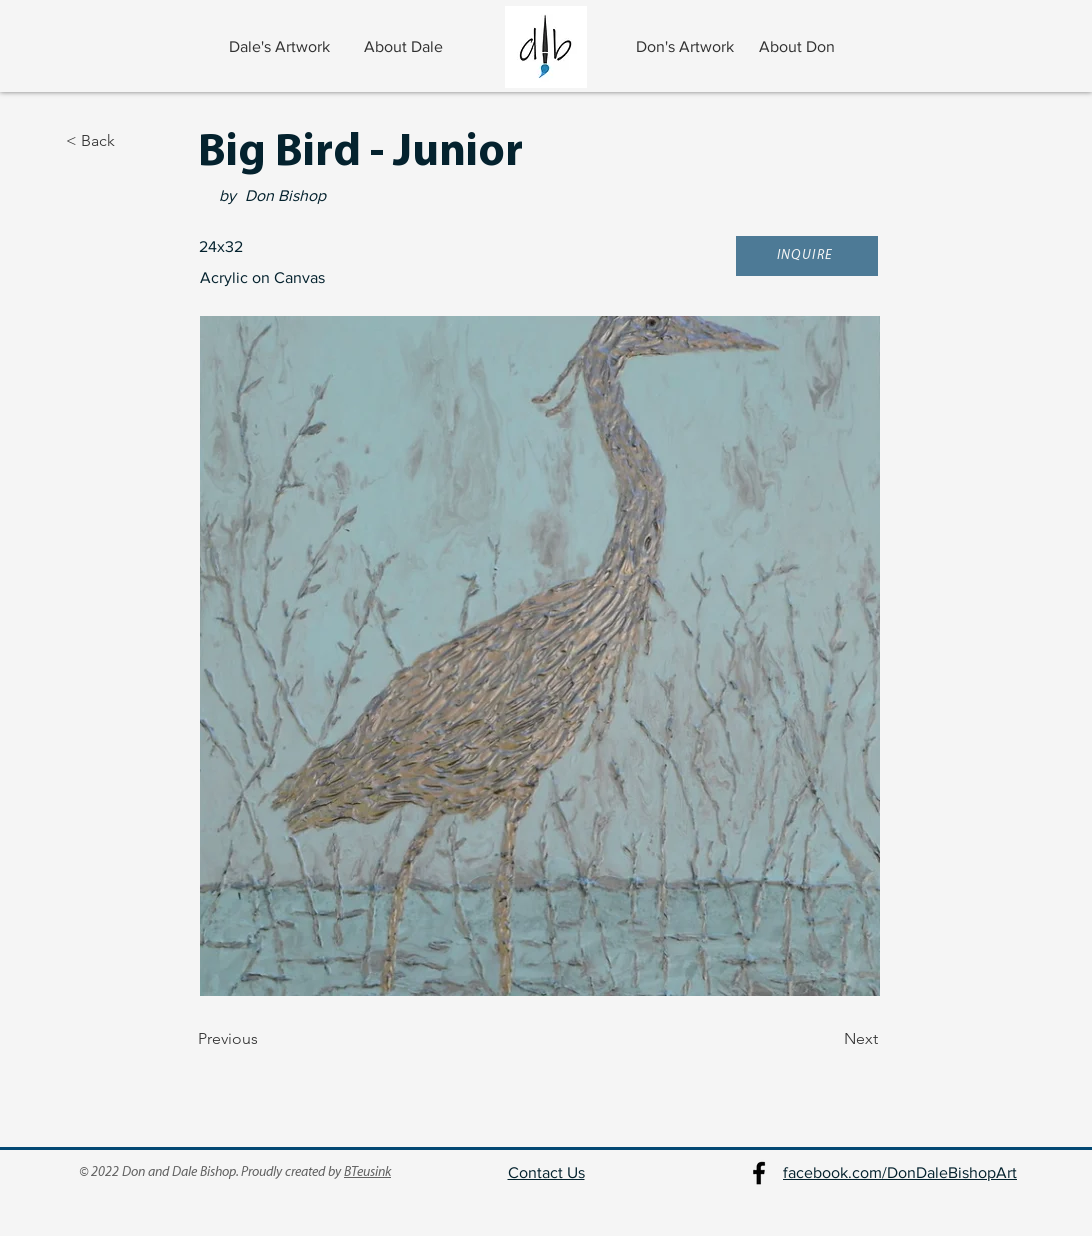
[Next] (828, 1040)
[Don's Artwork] (686, 47)
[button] (807, 256)
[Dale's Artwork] (281, 47)
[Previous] (264, 1040)
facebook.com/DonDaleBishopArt (900, 1172)
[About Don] (799, 47)
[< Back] (132, 141)
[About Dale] (405, 47)
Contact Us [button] (546, 1172)
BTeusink (367, 1172)
